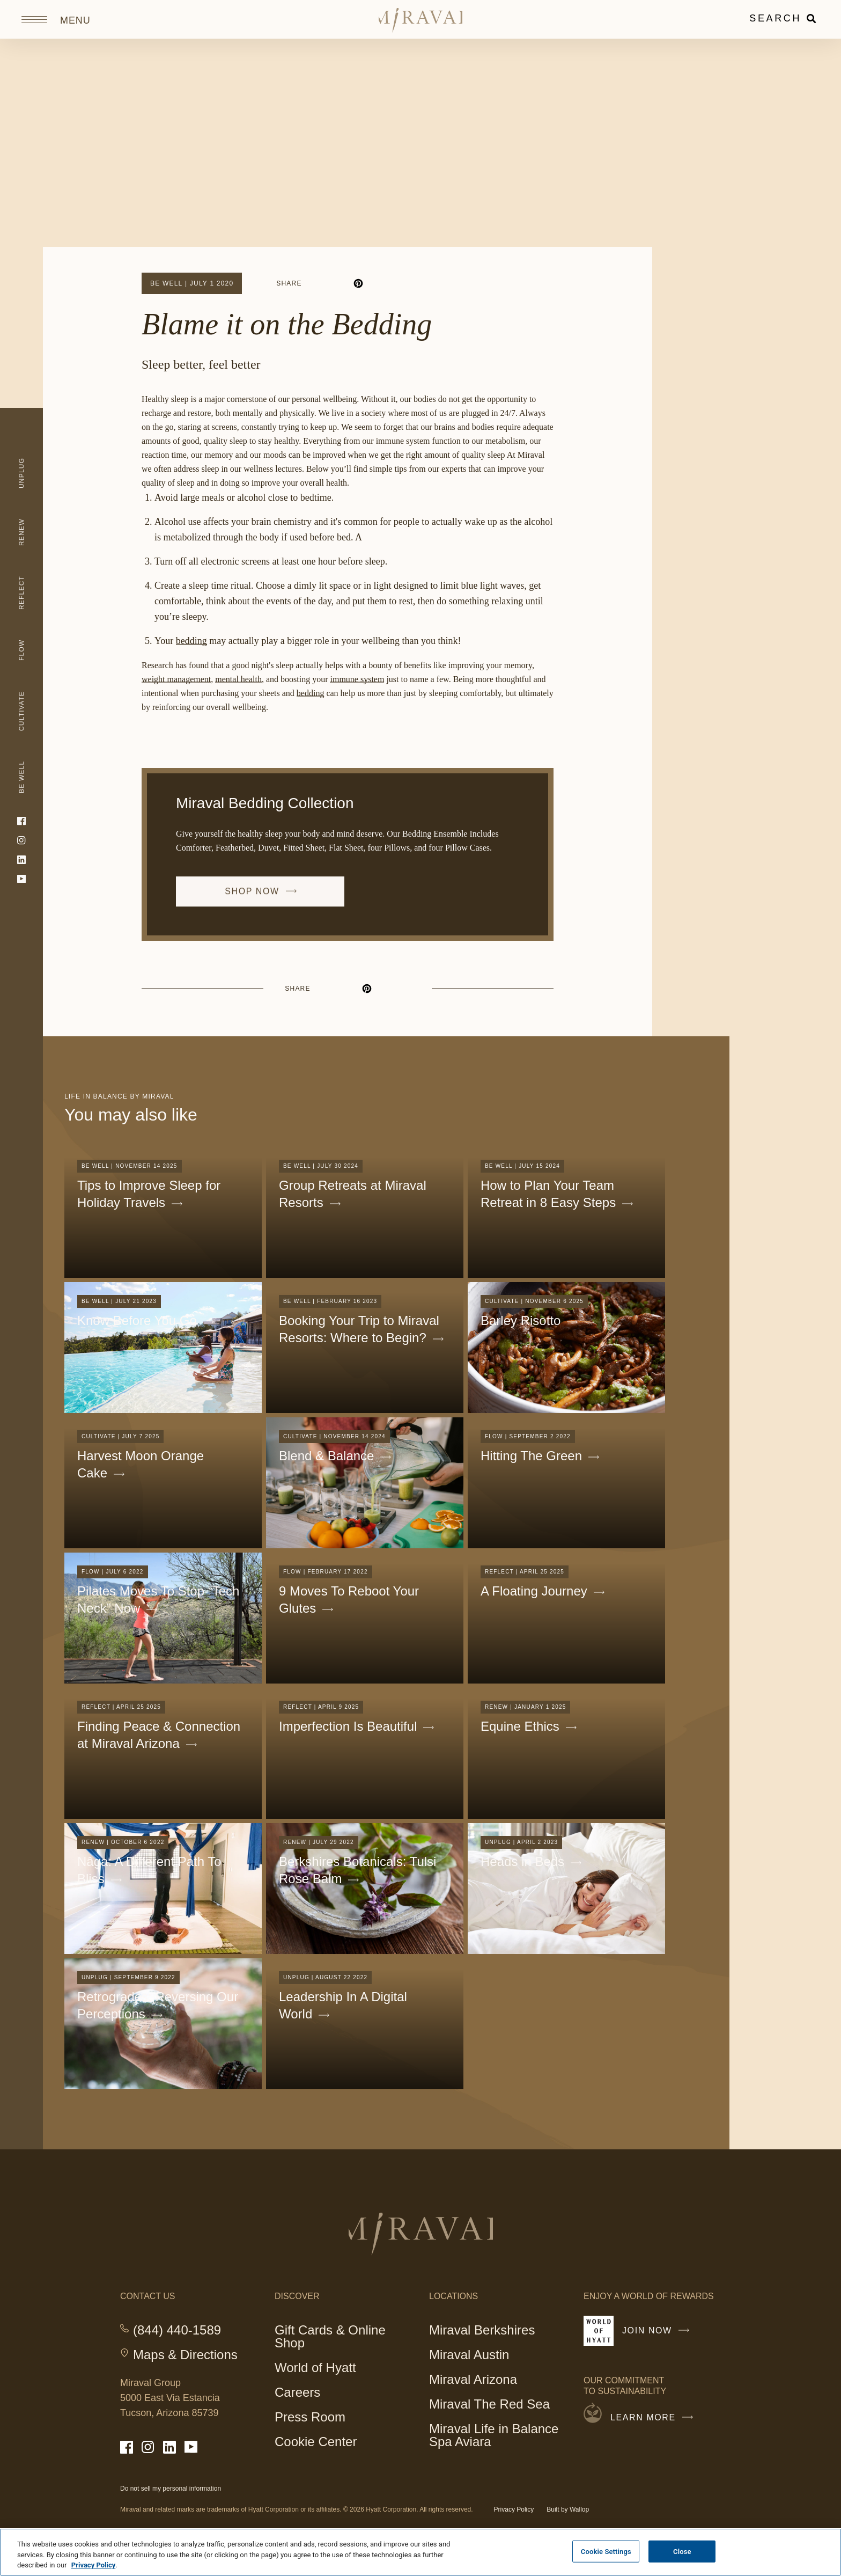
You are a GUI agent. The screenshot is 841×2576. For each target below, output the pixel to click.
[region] (420, 2552)
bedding (191, 646)
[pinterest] (358, 283)
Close (682, 2551)
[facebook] (319, 283)
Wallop (579, 2509)
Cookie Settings (606, 2551)
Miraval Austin (469, 2354)
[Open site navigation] (51, 19)
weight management (176, 681)
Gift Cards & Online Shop (330, 2338)
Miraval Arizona (473, 2379)
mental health (238, 681)
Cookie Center (316, 2441)
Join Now (658, 2335)
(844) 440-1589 (177, 2330)
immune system (357, 681)
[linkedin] (339, 283)
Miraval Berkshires (482, 2330)
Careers (297, 2392)
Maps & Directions (185, 2354)
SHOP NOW (265, 902)
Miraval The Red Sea (489, 2404)
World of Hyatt (315, 2367)
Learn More (654, 2417)
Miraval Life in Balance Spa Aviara (493, 2437)
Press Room (310, 2417)
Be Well (166, 283)
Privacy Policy (514, 2509)
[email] (397, 283)
